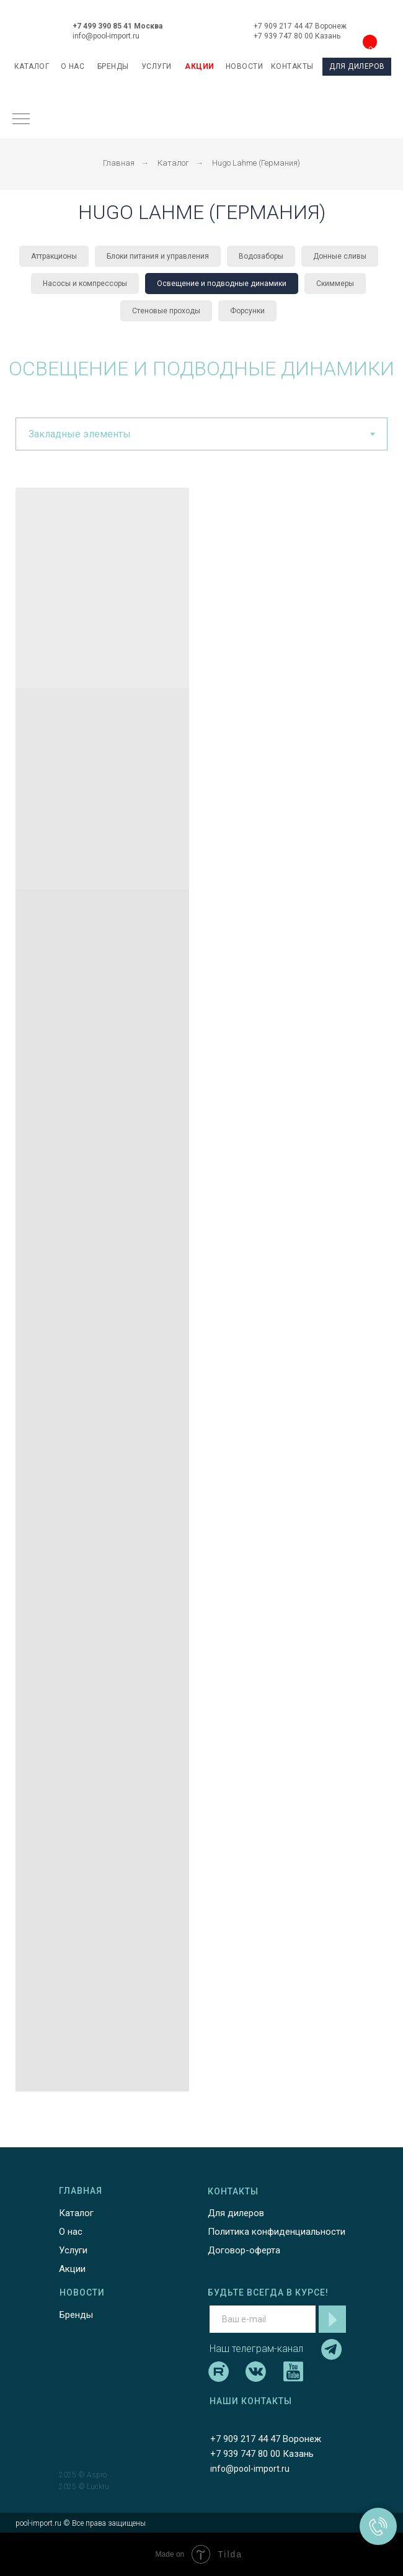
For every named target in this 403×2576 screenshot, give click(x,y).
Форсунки (247, 310)
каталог (32, 66)
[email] (263, 2319)
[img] (203, 27)
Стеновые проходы (166, 310)
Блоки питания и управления (158, 256)
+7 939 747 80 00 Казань (297, 36)
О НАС (73, 66)
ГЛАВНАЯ (80, 2191)
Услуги (73, 2250)
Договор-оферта (244, 2250)
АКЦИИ (200, 66)
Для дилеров (236, 2213)
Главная (119, 163)
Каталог (173, 163)
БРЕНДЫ (113, 66)
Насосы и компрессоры (85, 283)
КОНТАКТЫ (292, 66)
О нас (70, 2231)
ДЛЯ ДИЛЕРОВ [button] (357, 66)
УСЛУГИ (156, 66)
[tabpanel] (201, 1289)
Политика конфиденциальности (276, 2231)
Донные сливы (339, 256)
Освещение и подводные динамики (221, 283)
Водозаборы (261, 256)
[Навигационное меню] (21, 120)
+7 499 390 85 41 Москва (117, 26)
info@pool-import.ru (106, 36)
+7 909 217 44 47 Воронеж (300, 26)
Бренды (76, 2314)
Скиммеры (335, 283)
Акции (72, 2268)
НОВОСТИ (245, 66)
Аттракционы (54, 256)
